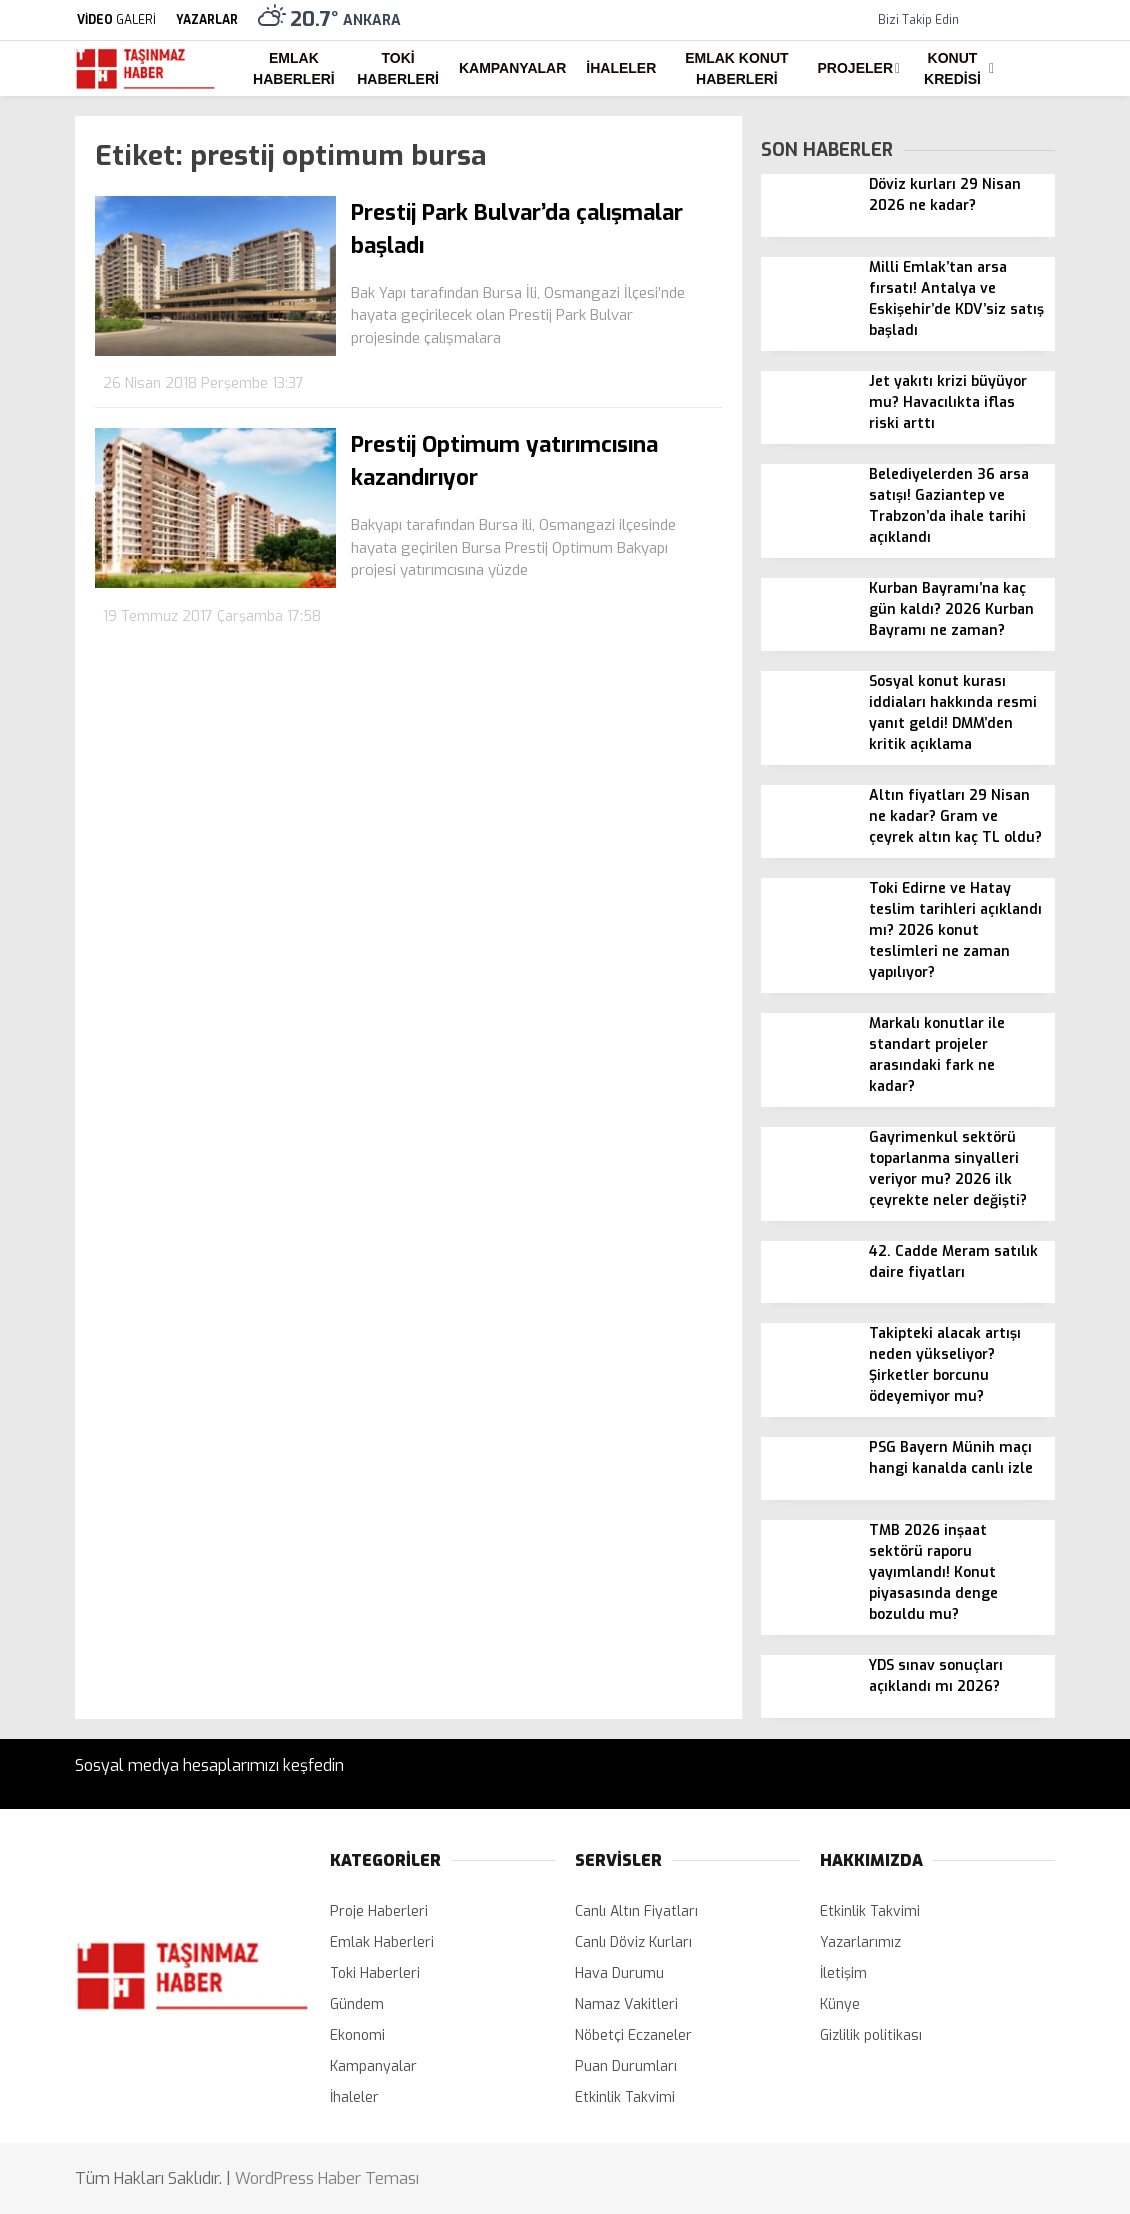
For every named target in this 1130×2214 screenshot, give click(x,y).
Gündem (357, 2004)
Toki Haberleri (398, 68)
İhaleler (621, 68)
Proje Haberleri (379, 1911)
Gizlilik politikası (871, 2035)
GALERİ (115, 20)
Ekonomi (357, 2035)
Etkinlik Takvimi (625, 2097)
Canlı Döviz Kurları (633, 1942)
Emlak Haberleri (294, 68)
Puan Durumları (626, 2066)
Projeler (855, 68)
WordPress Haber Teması (327, 2178)
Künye (840, 2004)
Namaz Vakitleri (626, 2004)
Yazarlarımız (860, 1942)
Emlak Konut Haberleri (736, 68)
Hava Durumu (619, 1973)
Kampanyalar (512, 68)
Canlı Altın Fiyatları (636, 1911)
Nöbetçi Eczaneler (633, 2035)
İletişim (843, 1973)
